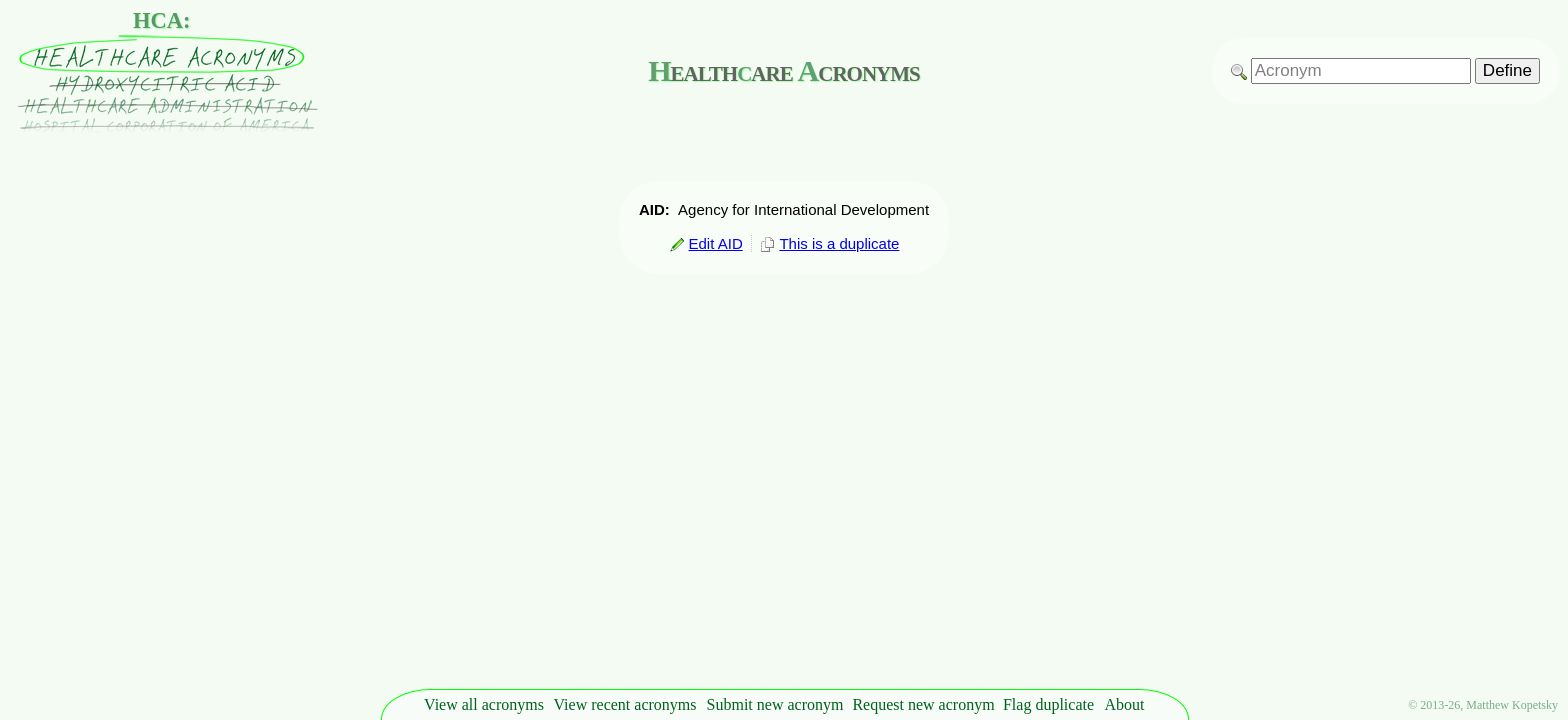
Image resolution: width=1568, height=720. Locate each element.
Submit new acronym (775, 704)
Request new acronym (923, 704)
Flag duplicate (1048, 704)
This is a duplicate (829, 243)
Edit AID (706, 243)
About (1125, 704)
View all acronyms (484, 704)
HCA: (162, 20)
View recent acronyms (625, 704)
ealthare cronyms (783, 70)
